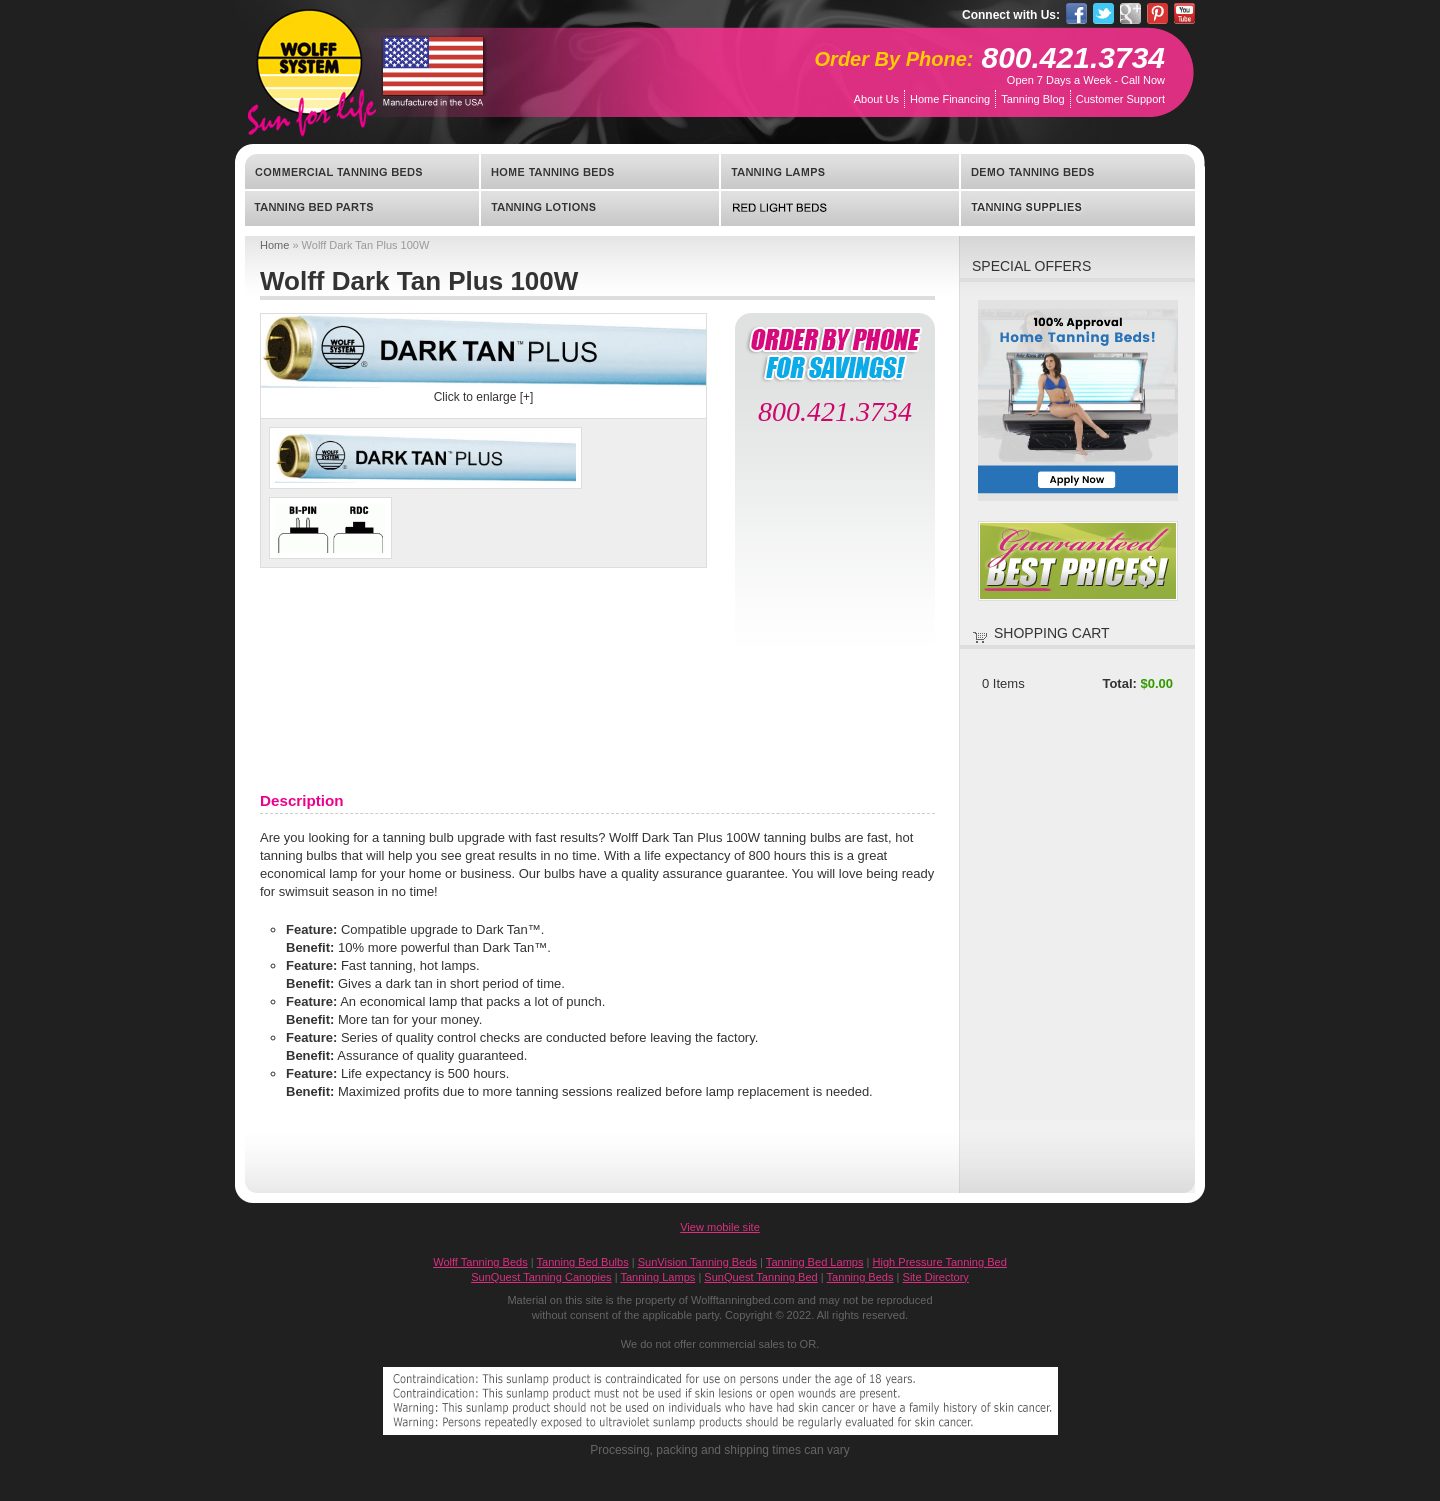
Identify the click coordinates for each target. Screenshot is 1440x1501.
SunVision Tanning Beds (697, 1262)
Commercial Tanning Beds (362, 172)
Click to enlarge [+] (484, 397)
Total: (1119, 683)
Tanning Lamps (840, 172)
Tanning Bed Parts (362, 208)
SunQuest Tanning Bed (760, 1277)
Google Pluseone (1130, 13)
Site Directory (936, 1277)
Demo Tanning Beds (1077, 172)
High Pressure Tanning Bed (940, 1262)
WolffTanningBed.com (309, 61)
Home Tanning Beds (600, 172)
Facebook (1076, 13)
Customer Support (1120, 99)
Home (274, 245)
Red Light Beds (840, 208)
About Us (876, 99)
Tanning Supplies (1077, 208)
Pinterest (1157, 13)
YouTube (1184, 13)
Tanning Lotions (600, 208)
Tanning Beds (860, 1277)
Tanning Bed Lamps (815, 1262)
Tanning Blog (1033, 99)
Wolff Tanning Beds (480, 1262)
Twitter (1103, 13)
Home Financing (950, 99)
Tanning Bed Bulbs (583, 1262)
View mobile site (720, 1227)
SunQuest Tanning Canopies (541, 1277)
